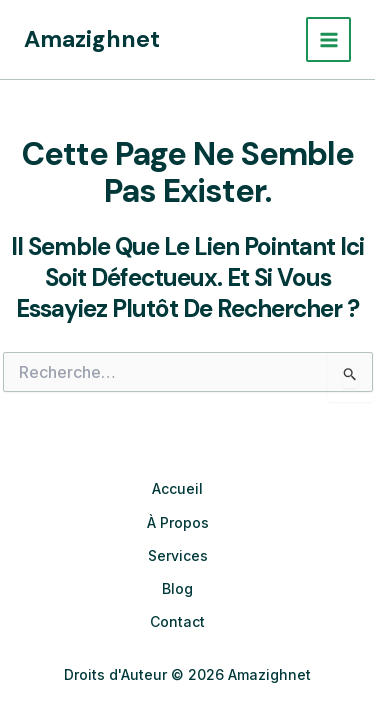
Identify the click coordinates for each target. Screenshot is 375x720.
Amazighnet (92, 39)
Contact (177, 621)
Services (178, 555)
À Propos (178, 522)
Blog (177, 588)
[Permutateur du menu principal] (328, 39)
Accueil (177, 488)
